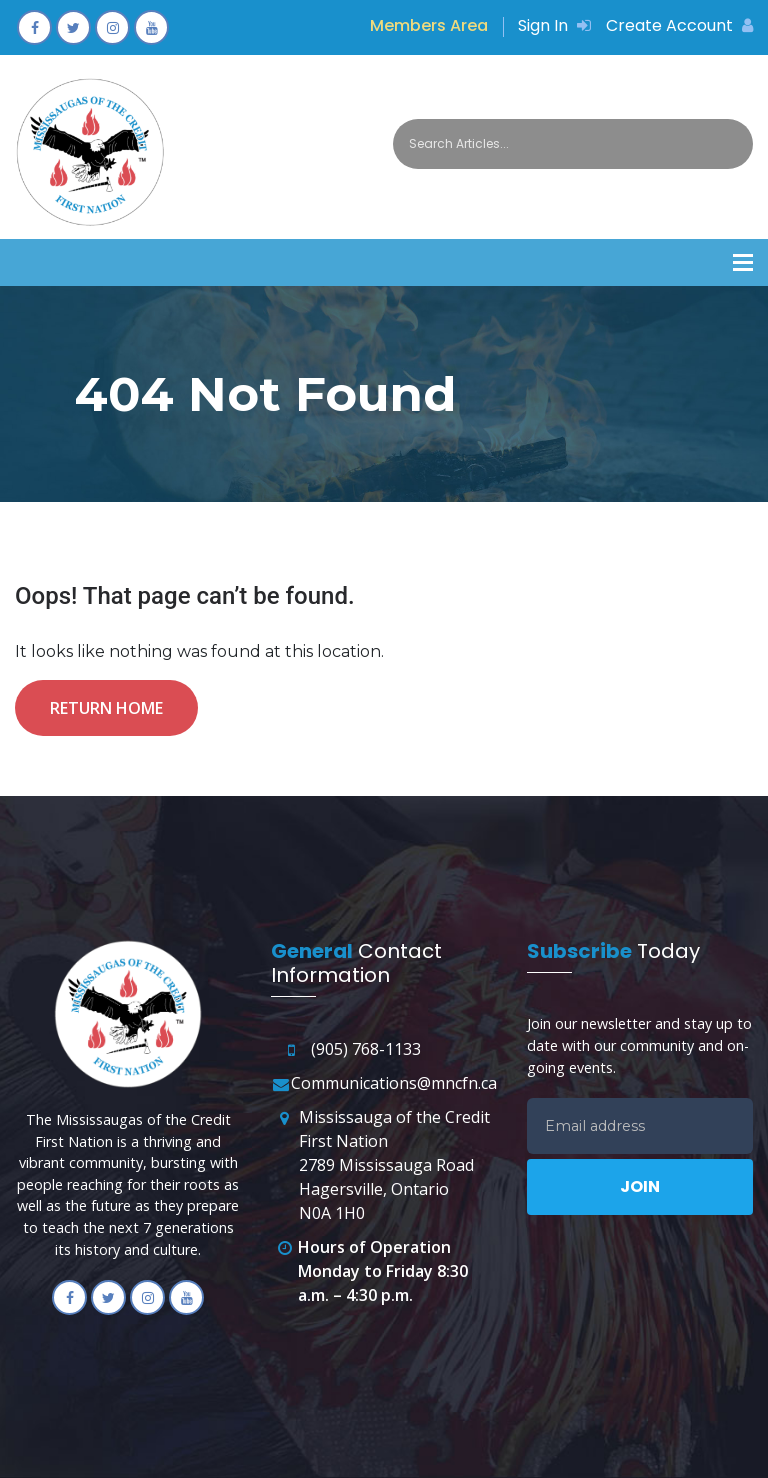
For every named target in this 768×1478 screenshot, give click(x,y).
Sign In (554, 25)
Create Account (679, 25)
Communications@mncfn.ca (394, 1083)
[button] (743, 262)
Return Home (106, 708)
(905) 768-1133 (366, 1049)
